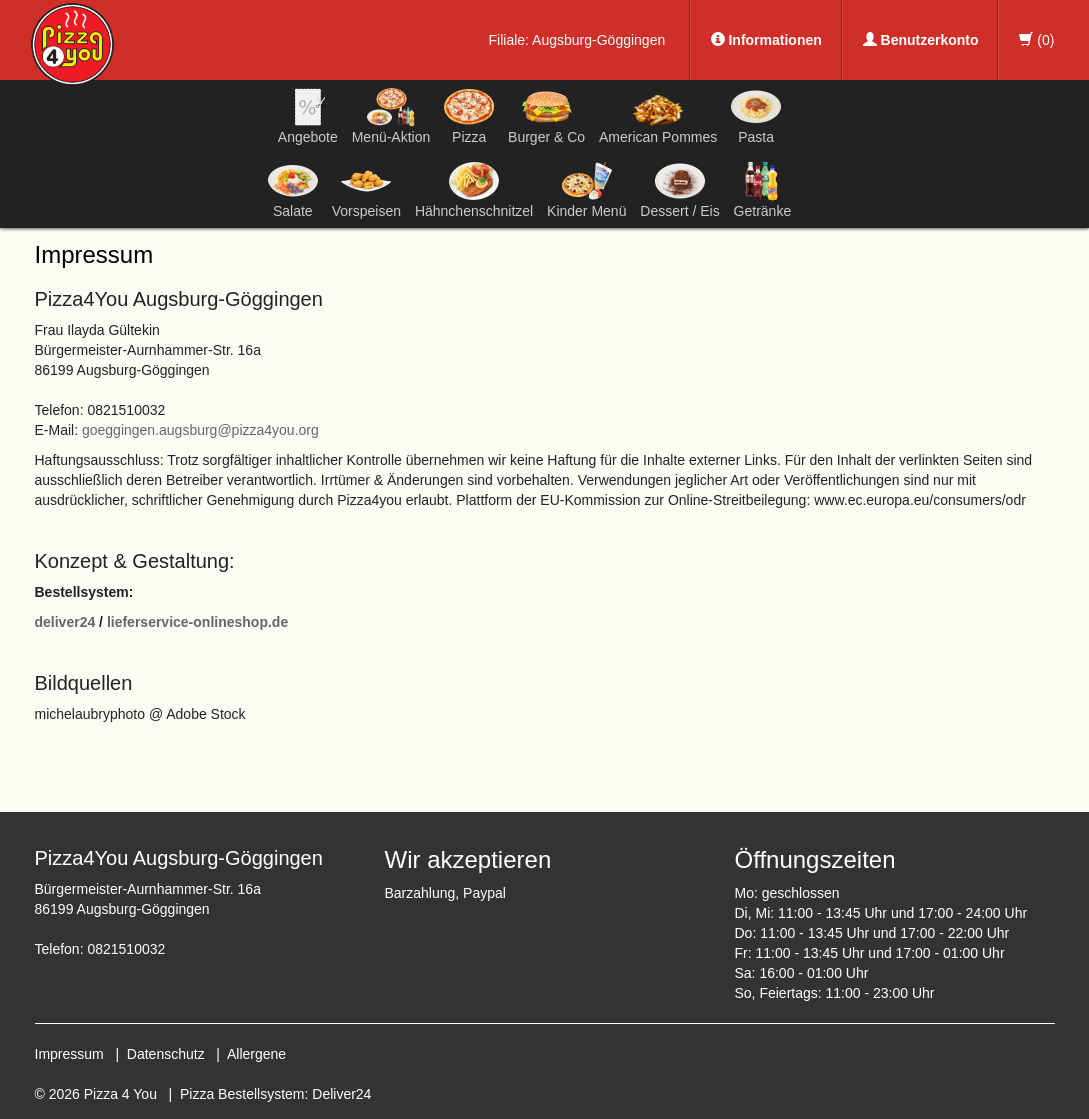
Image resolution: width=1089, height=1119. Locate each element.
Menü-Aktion (391, 116)
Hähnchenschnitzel (474, 190)
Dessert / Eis (679, 190)
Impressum (69, 1054)
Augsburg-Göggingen (598, 40)
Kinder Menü (586, 190)
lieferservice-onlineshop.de (197, 622)
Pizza (469, 116)
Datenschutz (166, 1054)
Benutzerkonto (921, 40)
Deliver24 (341, 1094)
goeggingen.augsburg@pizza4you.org (200, 430)
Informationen (766, 40)
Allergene (256, 1054)
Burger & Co (546, 116)
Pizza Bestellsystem (242, 1094)
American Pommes (658, 119)
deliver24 (65, 622)
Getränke (763, 190)
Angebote (308, 116)
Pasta (756, 116)
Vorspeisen (366, 190)
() (1036, 40)
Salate (293, 190)
